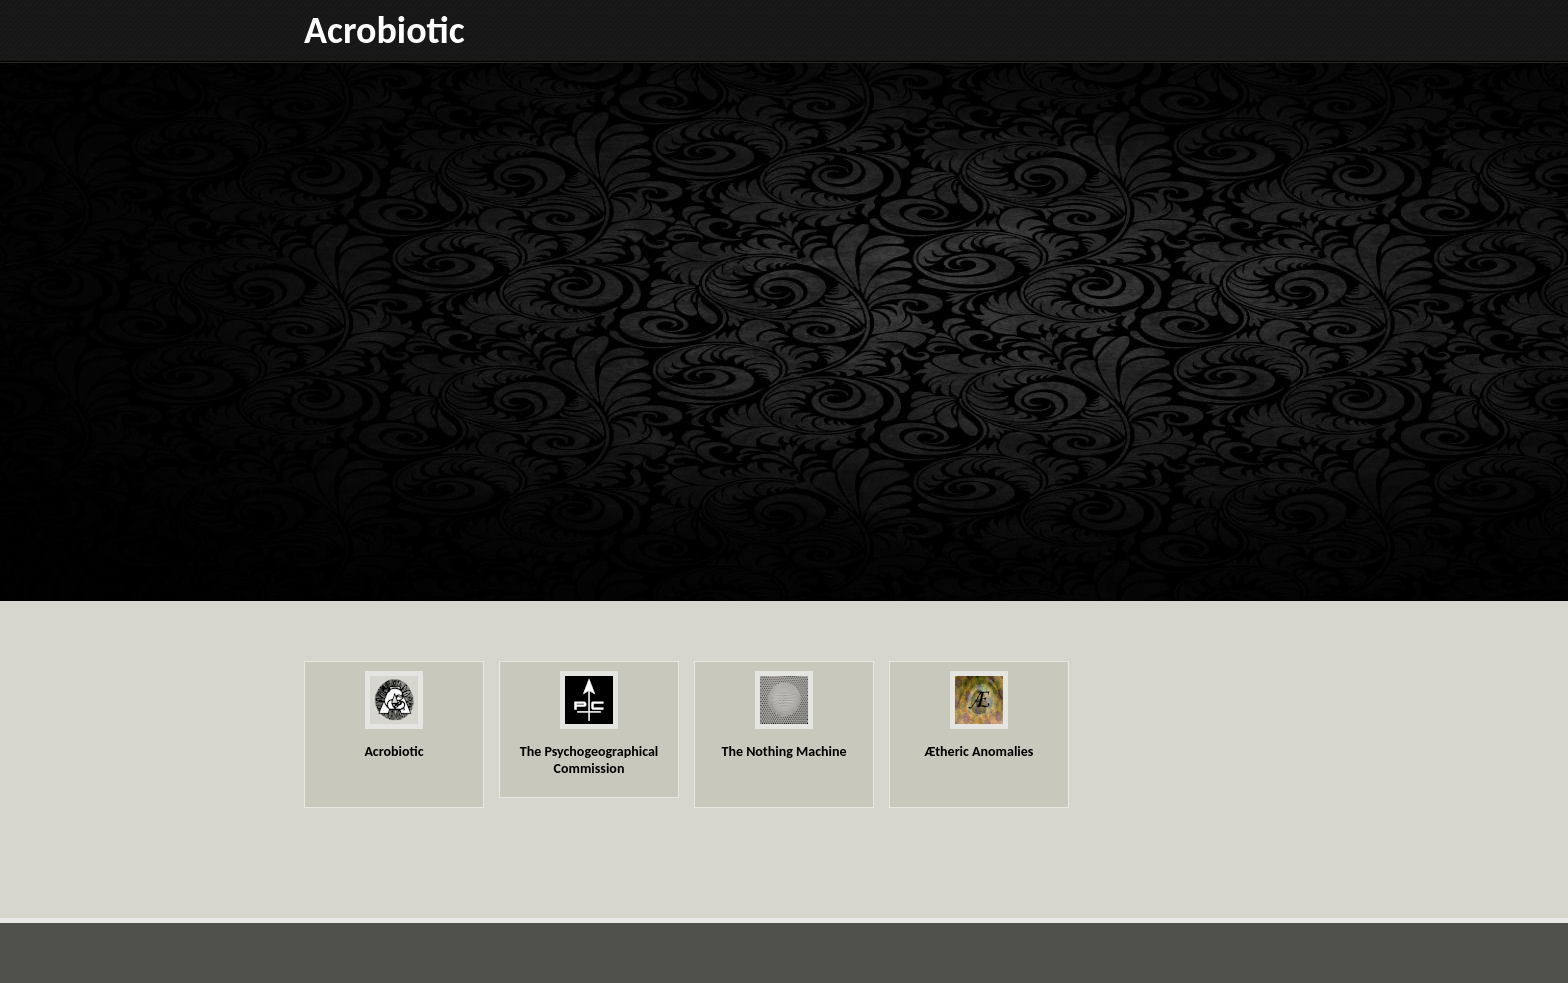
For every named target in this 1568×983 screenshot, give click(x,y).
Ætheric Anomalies (979, 751)
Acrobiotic (384, 30)
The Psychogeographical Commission (589, 760)
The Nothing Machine (783, 751)
